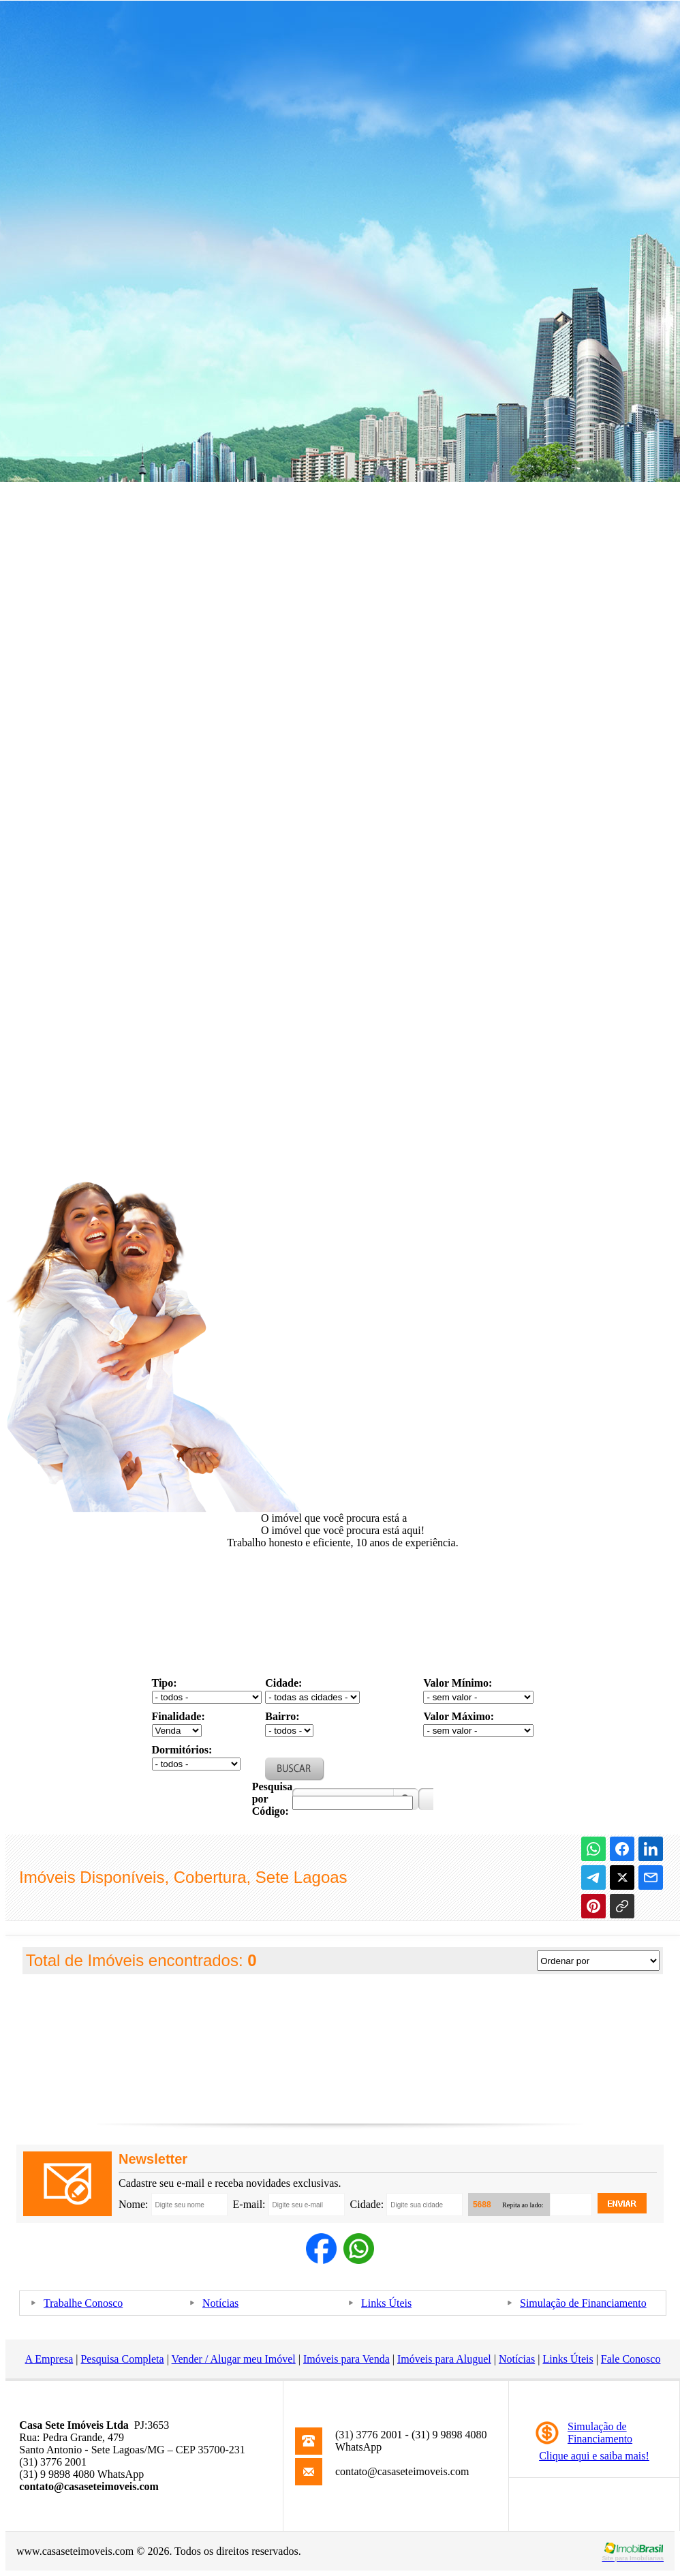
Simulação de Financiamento (583, 2303)
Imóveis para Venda (346, 2359)
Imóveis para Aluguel (444, 2359)
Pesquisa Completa (122, 2359)
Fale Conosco (631, 2359)
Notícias (220, 2303)
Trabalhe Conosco (83, 2303)
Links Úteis (386, 2303)
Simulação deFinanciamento (600, 2432)
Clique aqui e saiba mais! (594, 2456)
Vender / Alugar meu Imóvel (234, 2359)
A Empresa (49, 2359)
